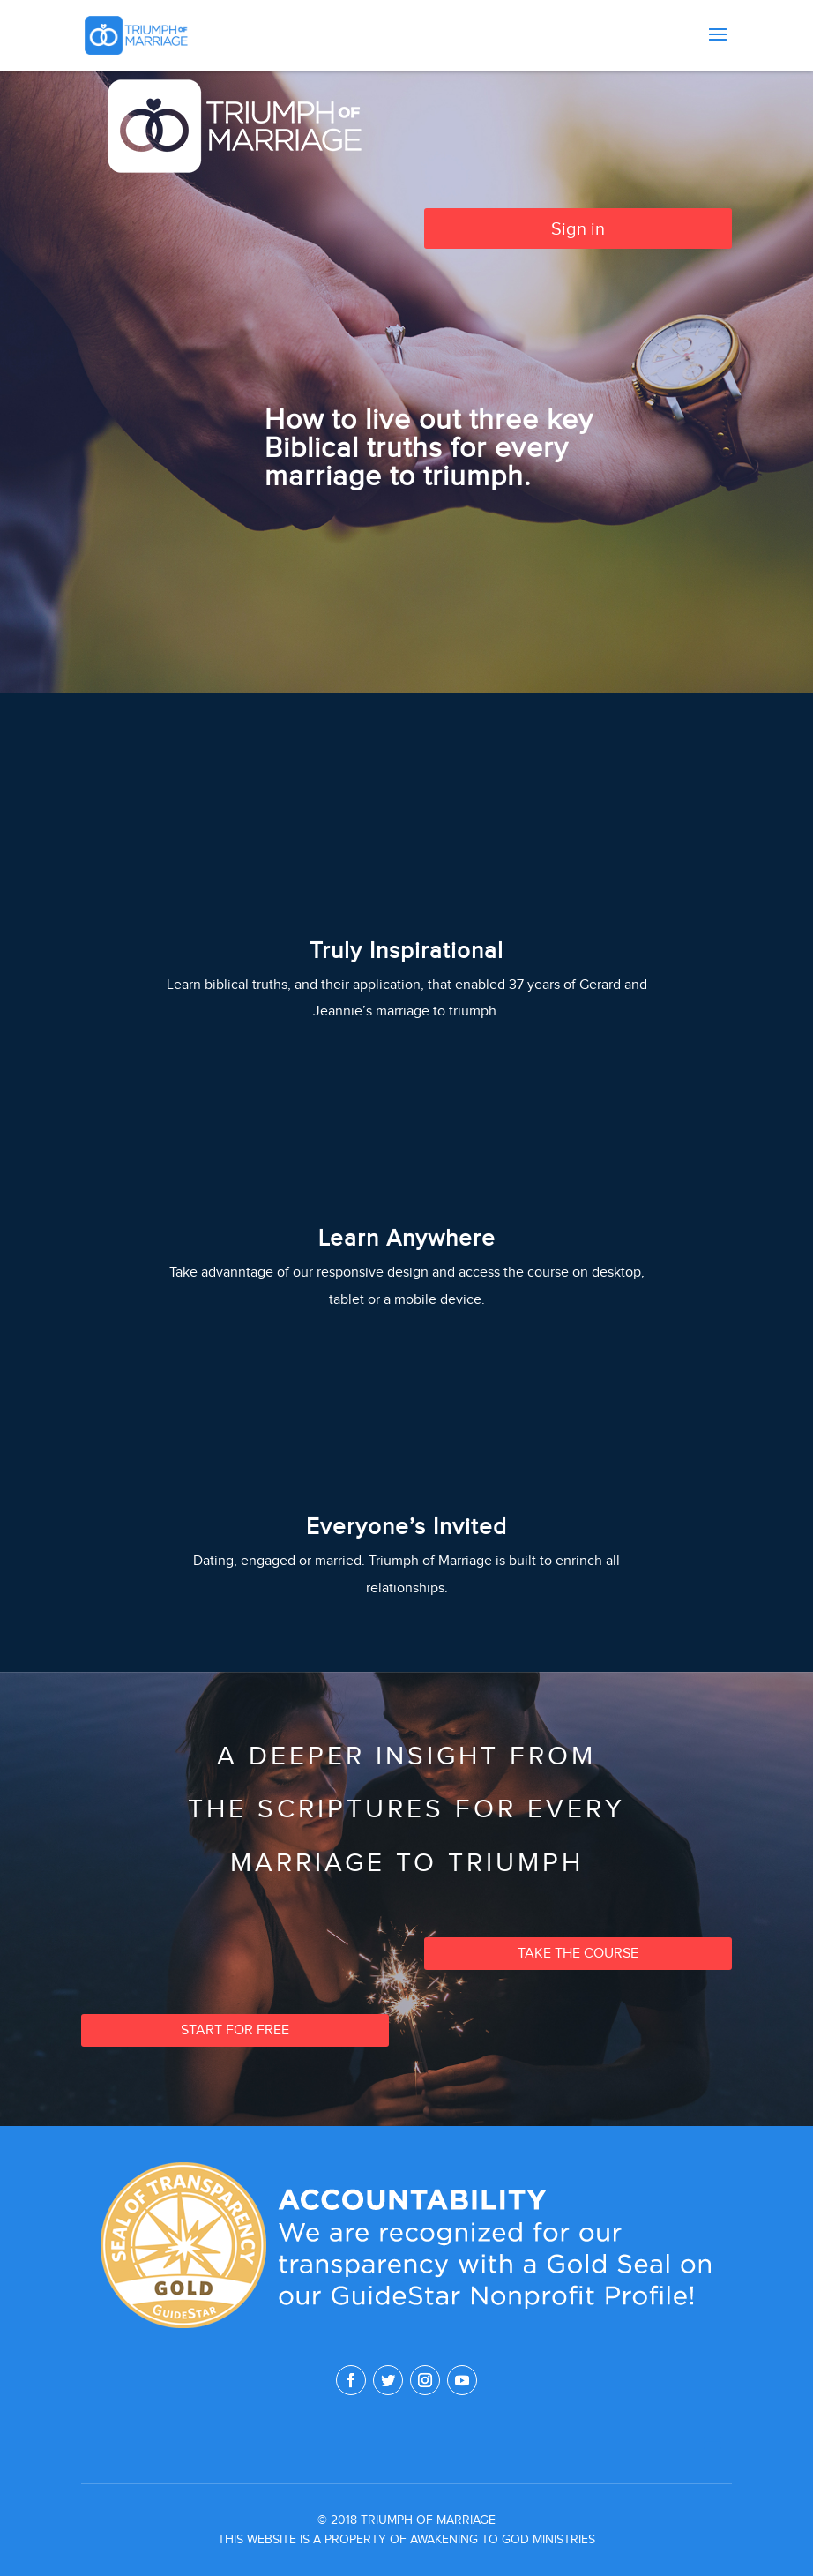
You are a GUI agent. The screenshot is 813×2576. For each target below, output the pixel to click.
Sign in (578, 228)
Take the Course (578, 1953)
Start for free (235, 2030)
